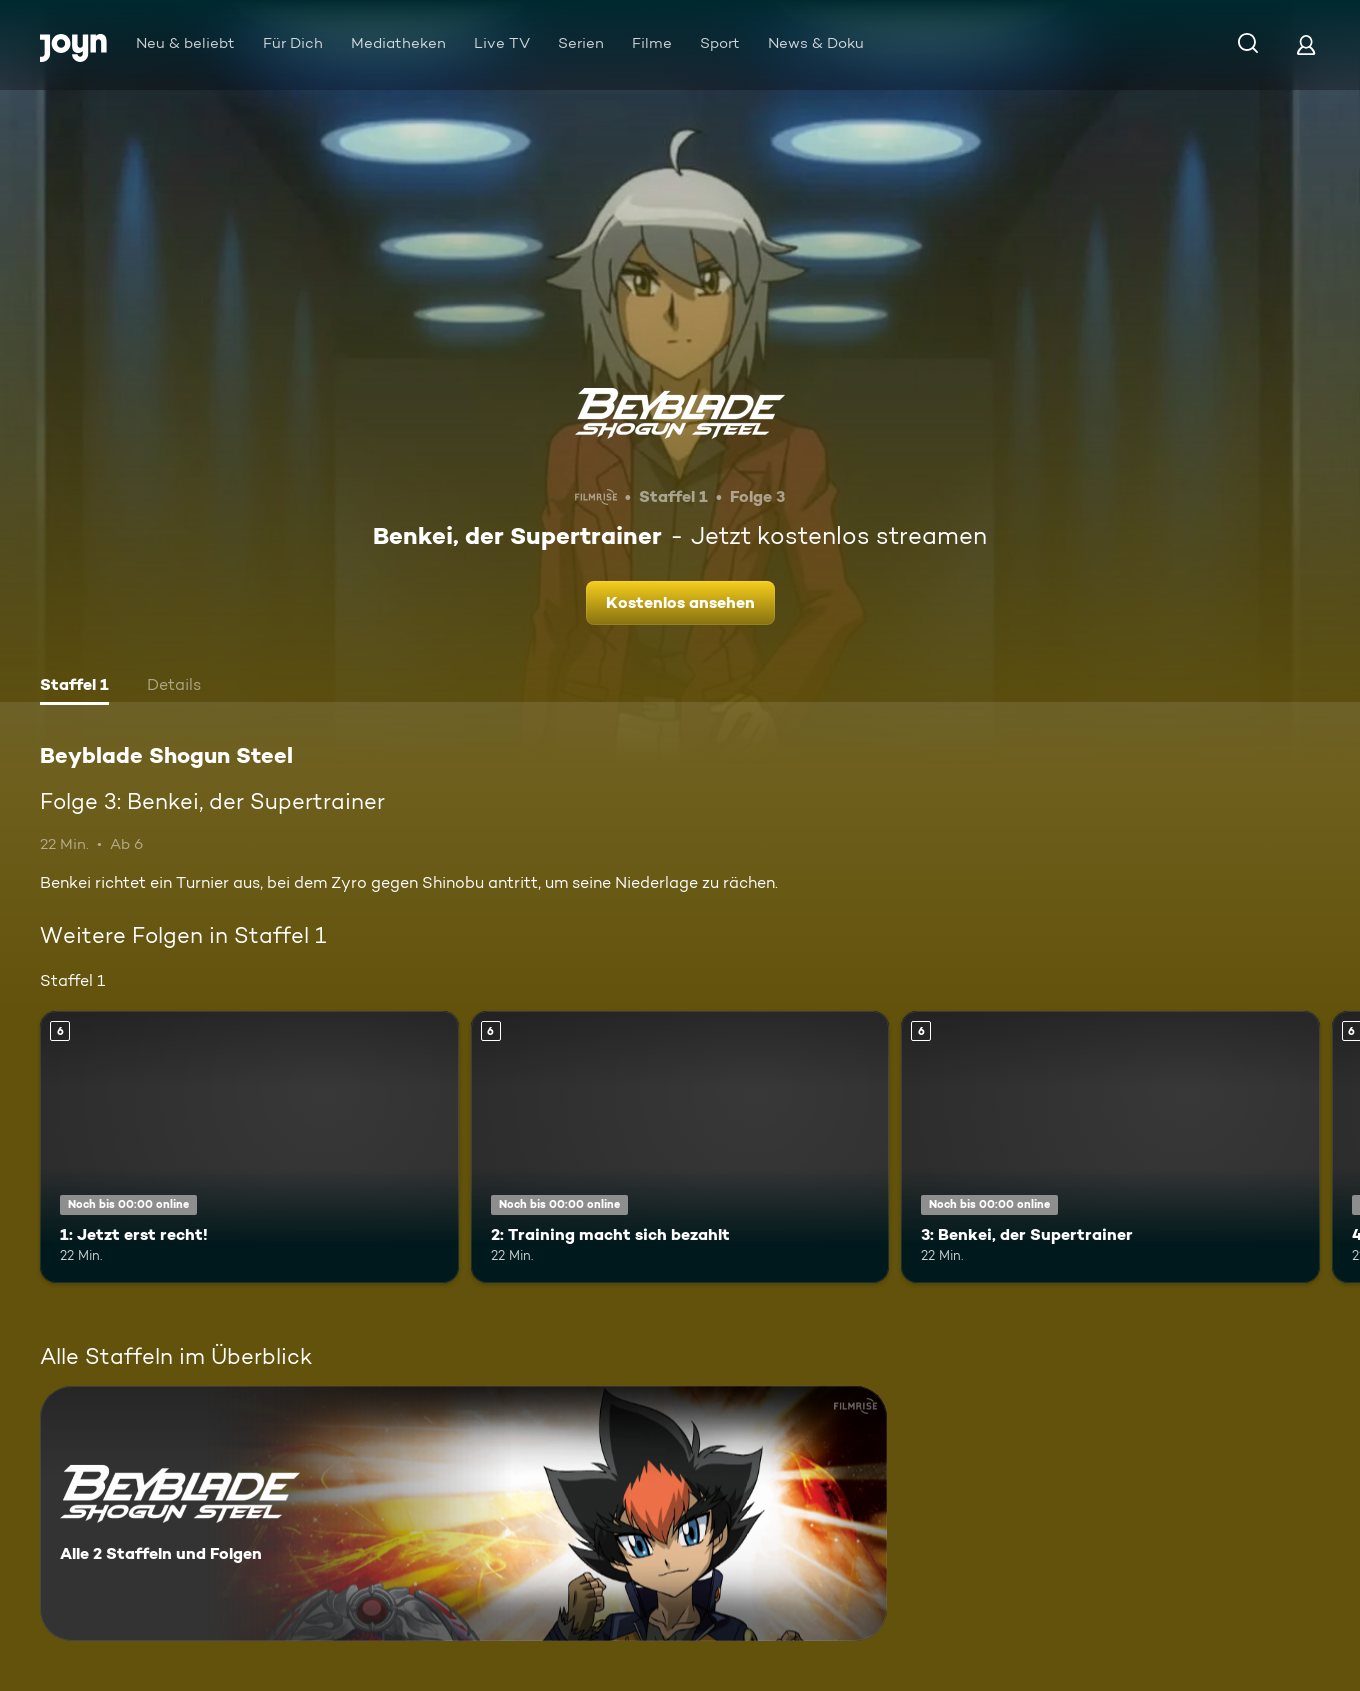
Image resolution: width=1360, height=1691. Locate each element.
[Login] (1306, 44)
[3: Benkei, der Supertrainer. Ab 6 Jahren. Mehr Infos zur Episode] (1110, 1147)
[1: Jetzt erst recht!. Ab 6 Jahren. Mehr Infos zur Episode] (249, 1147)
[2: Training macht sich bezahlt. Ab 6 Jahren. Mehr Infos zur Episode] (680, 1147)
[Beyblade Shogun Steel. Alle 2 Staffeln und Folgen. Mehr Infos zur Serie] (463, 1513)
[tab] (74, 687)
